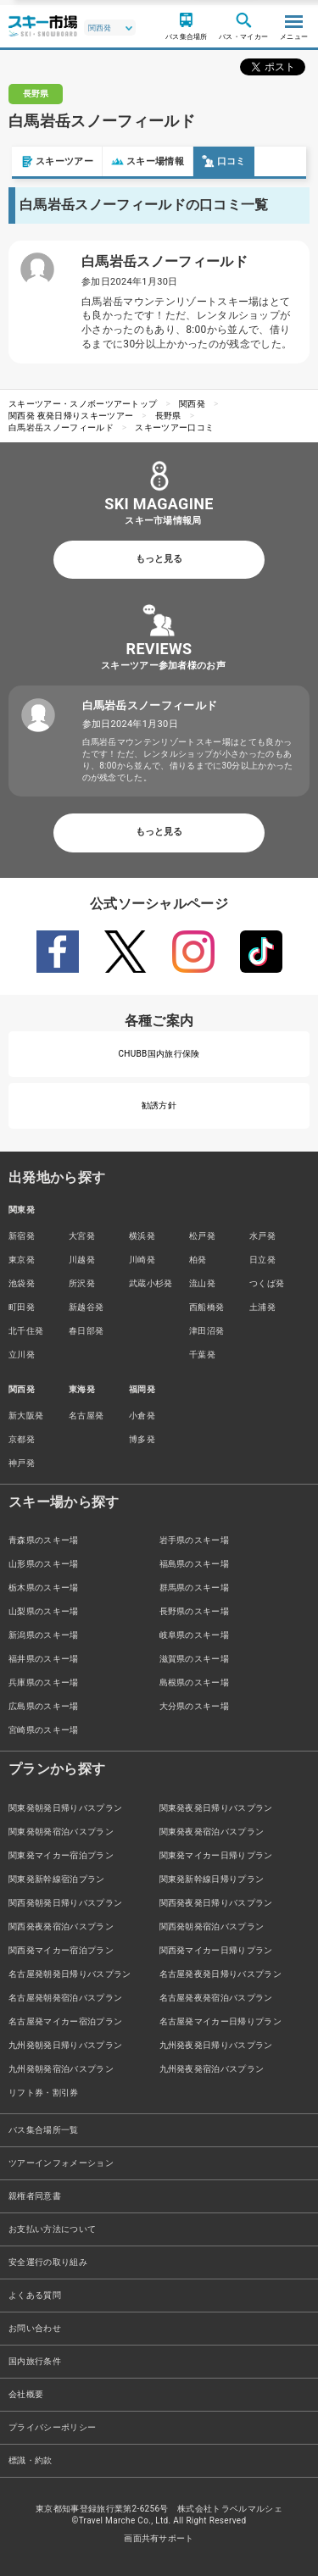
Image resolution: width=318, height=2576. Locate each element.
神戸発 (21, 1463)
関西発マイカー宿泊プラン (61, 1950)
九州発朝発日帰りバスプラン (65, 2045)
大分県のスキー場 (194, 1706)
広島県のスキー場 (43, 1706)
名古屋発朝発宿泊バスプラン (65, 1997)
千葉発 (202, 1354)
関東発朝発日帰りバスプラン (65, 1808)
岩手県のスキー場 (194, 1540)
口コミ (212, 161)
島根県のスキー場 (194, 1682)
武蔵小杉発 (151, 1283)
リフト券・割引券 (43, 2092)
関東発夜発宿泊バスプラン (212, 1831)
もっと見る (159, 558)
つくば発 (266, 1283)
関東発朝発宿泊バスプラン (61, 1831)
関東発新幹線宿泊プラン (56, 1879)
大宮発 (82, 1236)
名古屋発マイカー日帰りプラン (220, 2021)
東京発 (21, 1259)
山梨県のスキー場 (43, 1611)
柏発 (198, 1259)
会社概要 (25, 2394)
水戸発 (262, 1236)
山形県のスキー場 (43, 1563)
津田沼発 (206, 1330)
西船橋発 (206, 1307)
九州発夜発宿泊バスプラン (212, 2069)
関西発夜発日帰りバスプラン (216, 1902)
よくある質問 (34, 2295)
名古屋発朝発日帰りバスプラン (69, 1974)
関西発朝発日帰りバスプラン (65, 1902)
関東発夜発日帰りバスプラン (216, 1808)
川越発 (82, 1259)
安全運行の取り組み (47, 2262)
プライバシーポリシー (52, 2427)
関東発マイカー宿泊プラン (61, 1855)
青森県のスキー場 (43, 1540)
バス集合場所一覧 (43, 2130)
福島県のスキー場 (194, 1563)
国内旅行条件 (34, 2361)
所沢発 (82, 1283)
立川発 (21, 1354)
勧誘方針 (159, 1105)
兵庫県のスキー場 (43, 1682)
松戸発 (202, 1236)
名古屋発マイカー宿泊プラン (65, 2021)
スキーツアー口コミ (174, 427)
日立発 (262, 1259)
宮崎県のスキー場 (43, 1730)
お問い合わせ (34, 2328)
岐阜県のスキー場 (194, 1635)
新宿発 (21, 1236)
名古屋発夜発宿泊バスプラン (216, 1997)
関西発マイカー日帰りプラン (216, 1950)
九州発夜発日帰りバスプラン (216, 2045)
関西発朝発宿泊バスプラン (212, 1926)
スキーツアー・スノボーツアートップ (82, 403)
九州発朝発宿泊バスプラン (61, 2069)
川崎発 (142, 1259)
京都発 (21, 1439)
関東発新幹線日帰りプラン (212, 1879)
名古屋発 (86, 1415)
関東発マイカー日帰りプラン (216, 1855)
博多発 (142, 1439)
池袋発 (21, 1283)
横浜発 (142, 1236)
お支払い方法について (52, 2229)
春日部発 (86, 1330)
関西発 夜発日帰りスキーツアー (70, 415)
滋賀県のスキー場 (194, 1658)
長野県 (168, 415)
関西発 (192, 403)
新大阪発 (25, 1415)
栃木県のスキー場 (43, 1587)
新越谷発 (86, 1307)
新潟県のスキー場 (43, 1635)
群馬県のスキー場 (194, 1587)
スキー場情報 (135, 161)
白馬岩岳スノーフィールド (61, 427)
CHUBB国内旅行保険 (158, 1053)
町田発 (21, 1307)
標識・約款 (30, 2460)
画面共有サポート (159, 2538)
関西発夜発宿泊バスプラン (61, 1926)
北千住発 (25, 1330)
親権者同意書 (34, 2196)
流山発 (202, 1283)
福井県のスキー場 (43, 1658)
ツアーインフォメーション (61, 2163)
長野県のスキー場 (194, 1611)
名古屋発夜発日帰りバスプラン (220, 1974)
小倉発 (142, 1415)
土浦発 (262, 1307)
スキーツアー (44, 161)
